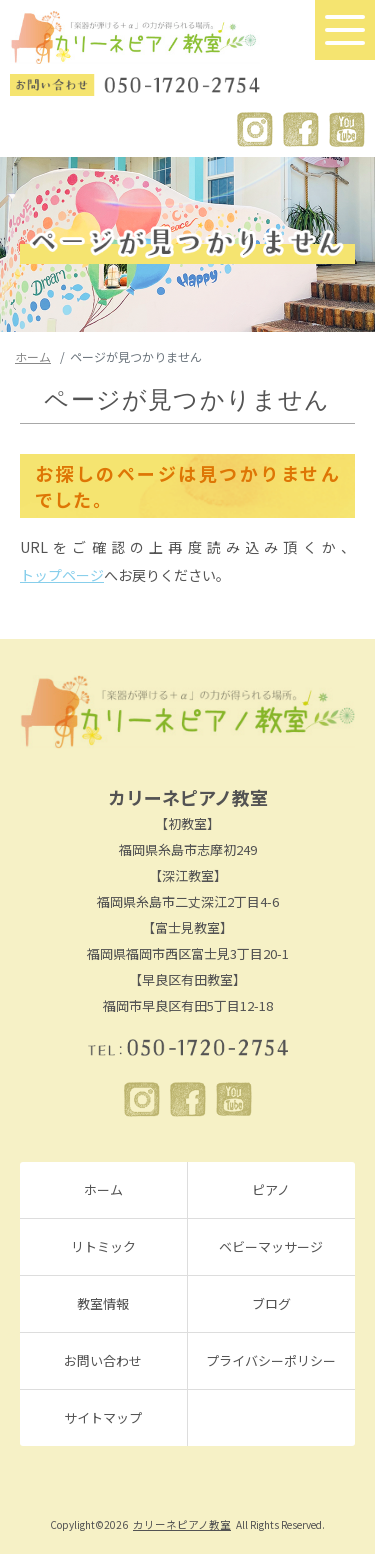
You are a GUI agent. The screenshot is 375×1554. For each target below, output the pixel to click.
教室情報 (103, 1303)
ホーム (33, 356)
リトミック (103, 1246)
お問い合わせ (103, 1360)
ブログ (271, 1303)
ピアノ (271, 1189)
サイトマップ (103, 1417)
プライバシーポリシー (271, 1360)
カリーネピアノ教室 (182, 1524)
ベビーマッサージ (271, 1246)
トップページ (62, 575)
